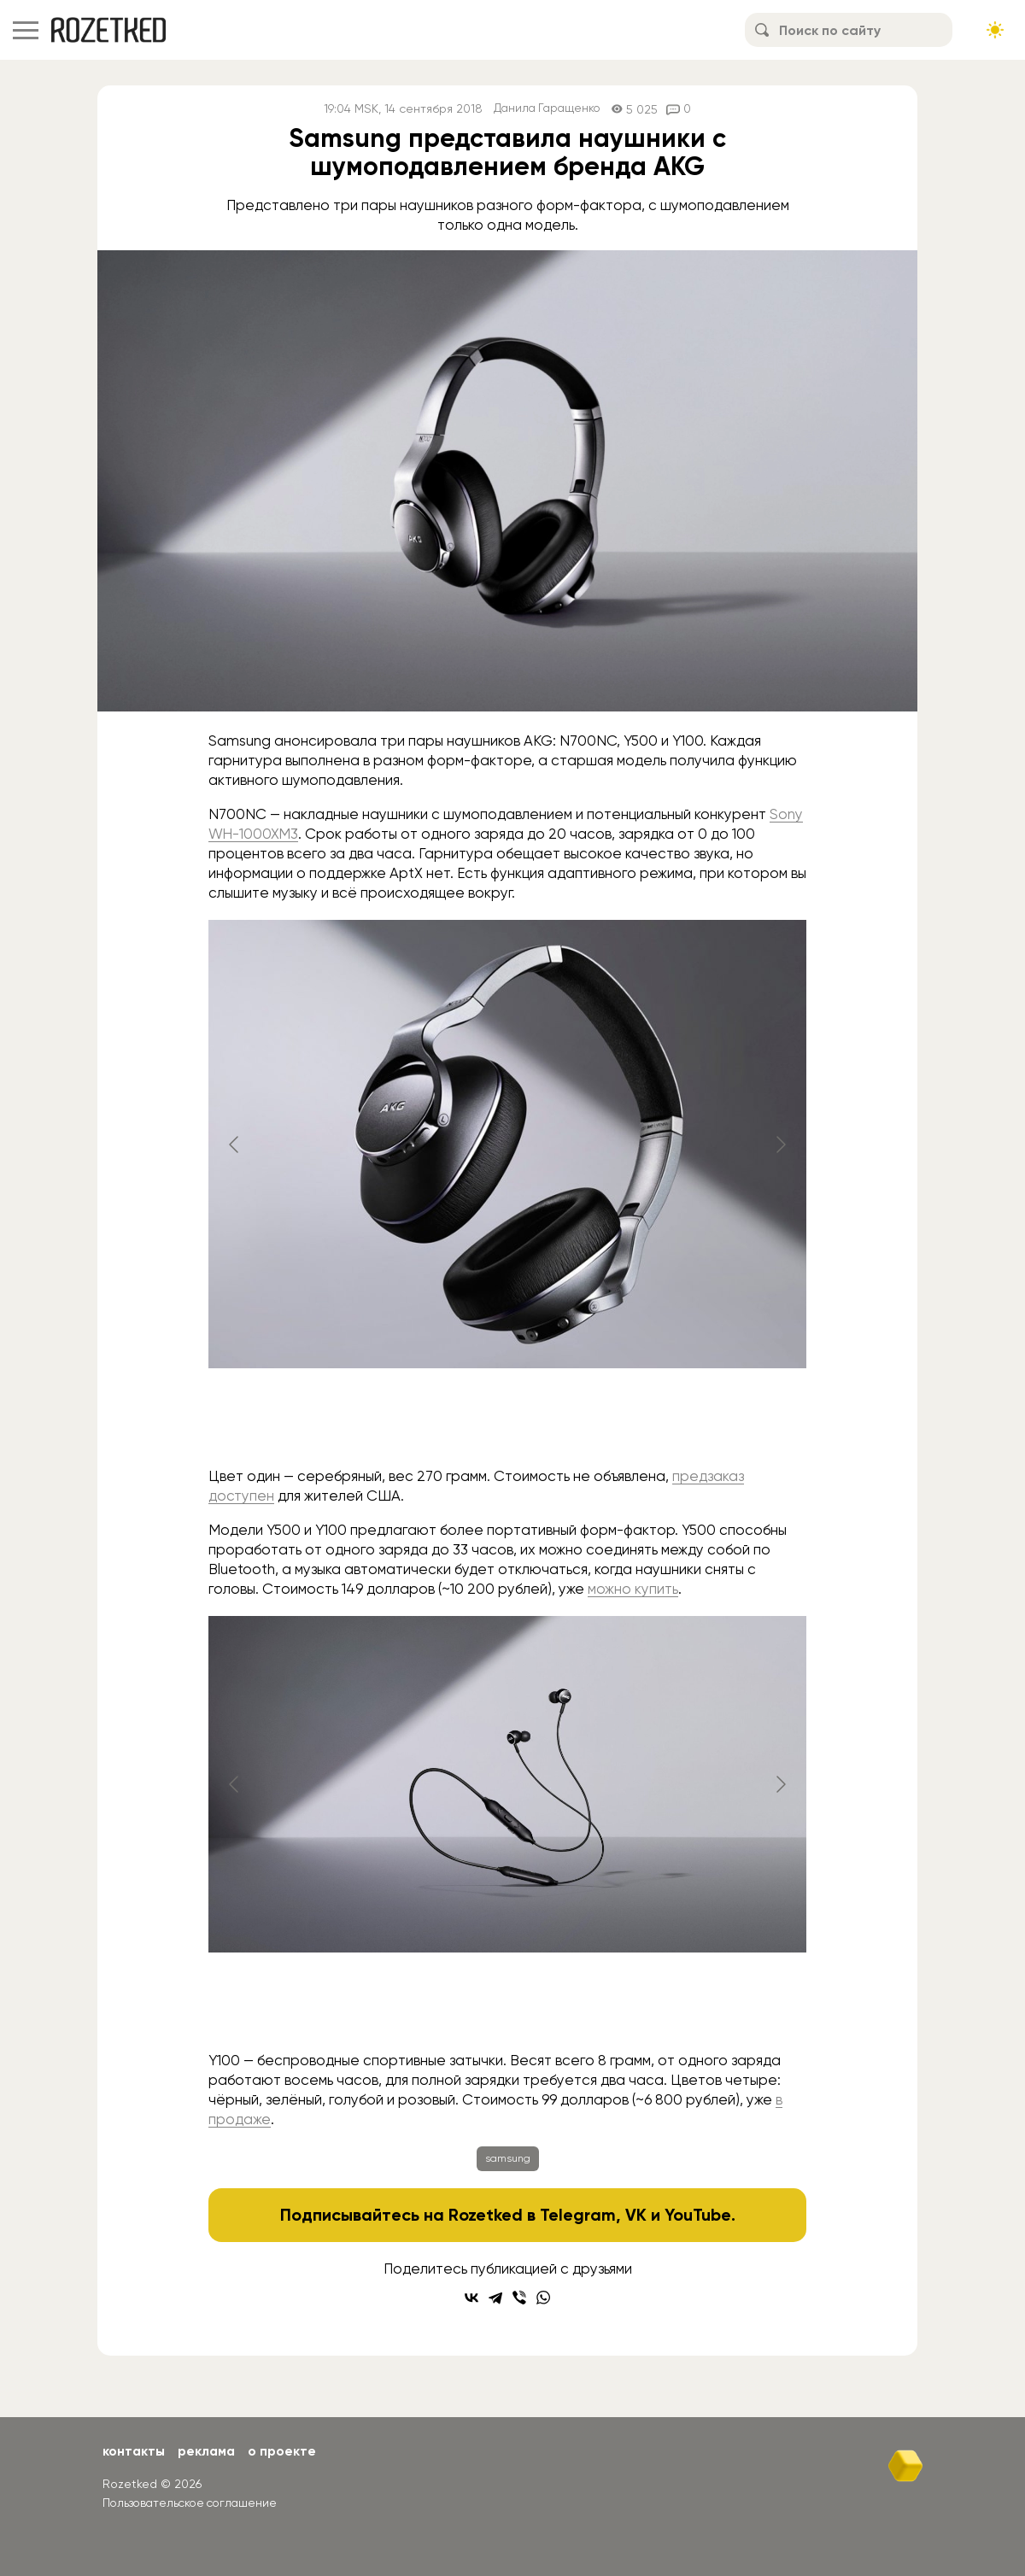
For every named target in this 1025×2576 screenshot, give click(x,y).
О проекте (286, 2451)
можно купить (633, 1588)
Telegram (577, 2214)
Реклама (209, 2451)
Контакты (134, 2451)
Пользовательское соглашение (193, 2502)
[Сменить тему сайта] (995, 30)
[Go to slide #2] (507, 1421)
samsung (507, 2158)
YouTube (697, 2214)
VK (635, 2214)
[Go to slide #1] (419, 1421)
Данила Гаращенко (547, 108)
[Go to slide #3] (596, 1421)
